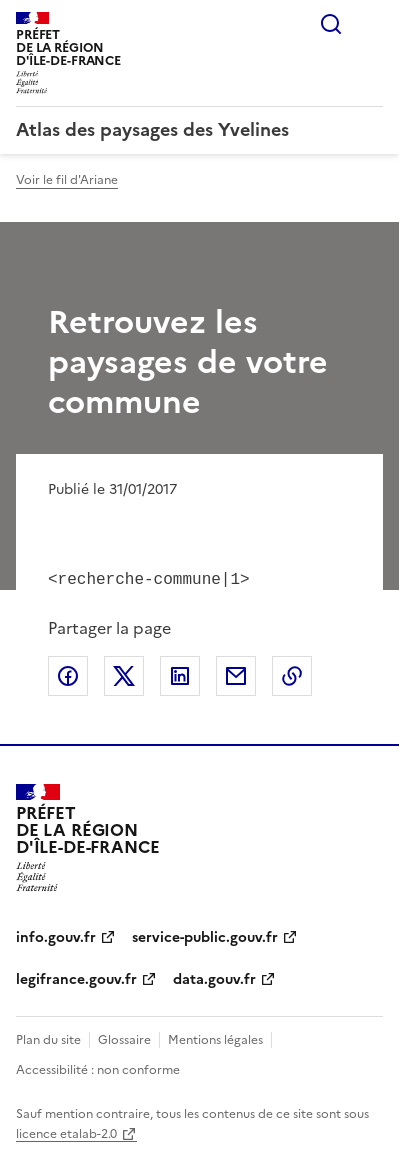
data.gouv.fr (214, 977)
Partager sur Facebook (68, 674)
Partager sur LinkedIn (180, 674)
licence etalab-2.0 (66, 1132)
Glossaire (124, 1038)
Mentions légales (215, 1038)
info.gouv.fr (56, 935)
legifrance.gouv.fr (76, 977)
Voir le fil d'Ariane (67, 180)
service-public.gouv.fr (205, 935)
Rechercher (331, 24)
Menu (371, 24)
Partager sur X (124, 674)
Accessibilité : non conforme (98, 1068)
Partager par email (236, 674)
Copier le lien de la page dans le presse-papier (292, 674)
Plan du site (48, 1038)
